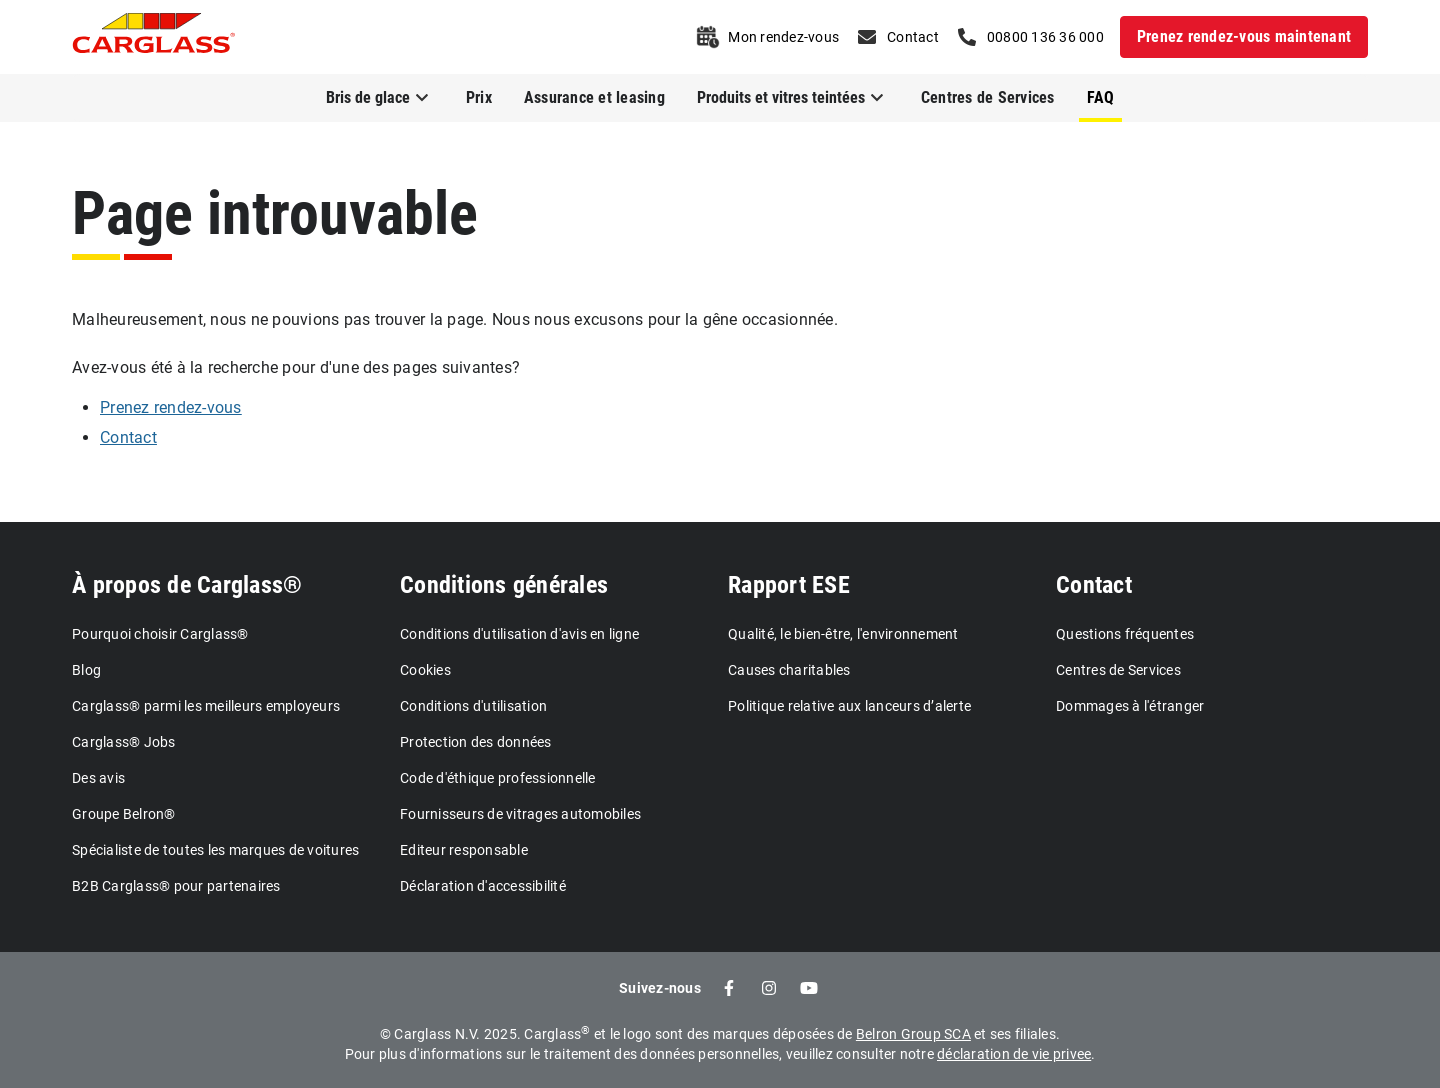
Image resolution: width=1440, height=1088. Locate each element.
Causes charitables (789, 670)
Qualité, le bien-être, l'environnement (843, 634)
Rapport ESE (789, 585)
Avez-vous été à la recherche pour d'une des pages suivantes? (296, 367)
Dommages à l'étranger (1130, 706)
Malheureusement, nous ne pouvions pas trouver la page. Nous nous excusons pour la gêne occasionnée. (455, 319)
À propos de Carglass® (187, 585)
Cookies (425, 670)
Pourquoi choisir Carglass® (160, 634)
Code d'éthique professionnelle (498, 778)
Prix (479, 97)
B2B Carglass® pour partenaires (176, 886)
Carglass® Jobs (124, 742)
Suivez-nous (660, 988)
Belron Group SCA (913, 1034)
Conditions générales (504, 585)
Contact (1094, 585)
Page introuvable (275, 213)
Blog (86, 670)
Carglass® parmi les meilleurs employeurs (206, 706)
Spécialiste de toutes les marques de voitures (215, 850)
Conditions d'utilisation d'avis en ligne (519, 634)
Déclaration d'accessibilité (483, 886)
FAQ (1101, 97)
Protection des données (476, 742)
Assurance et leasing (594, 97)
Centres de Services (988, 97)
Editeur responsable (464, 850)
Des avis (98, 778)
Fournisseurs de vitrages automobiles (520, 814)
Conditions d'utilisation (473, 706)
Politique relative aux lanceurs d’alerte (849, 706)
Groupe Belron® (124, 814)
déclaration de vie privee (1014, 1054)
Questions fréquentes (1125, 634)
